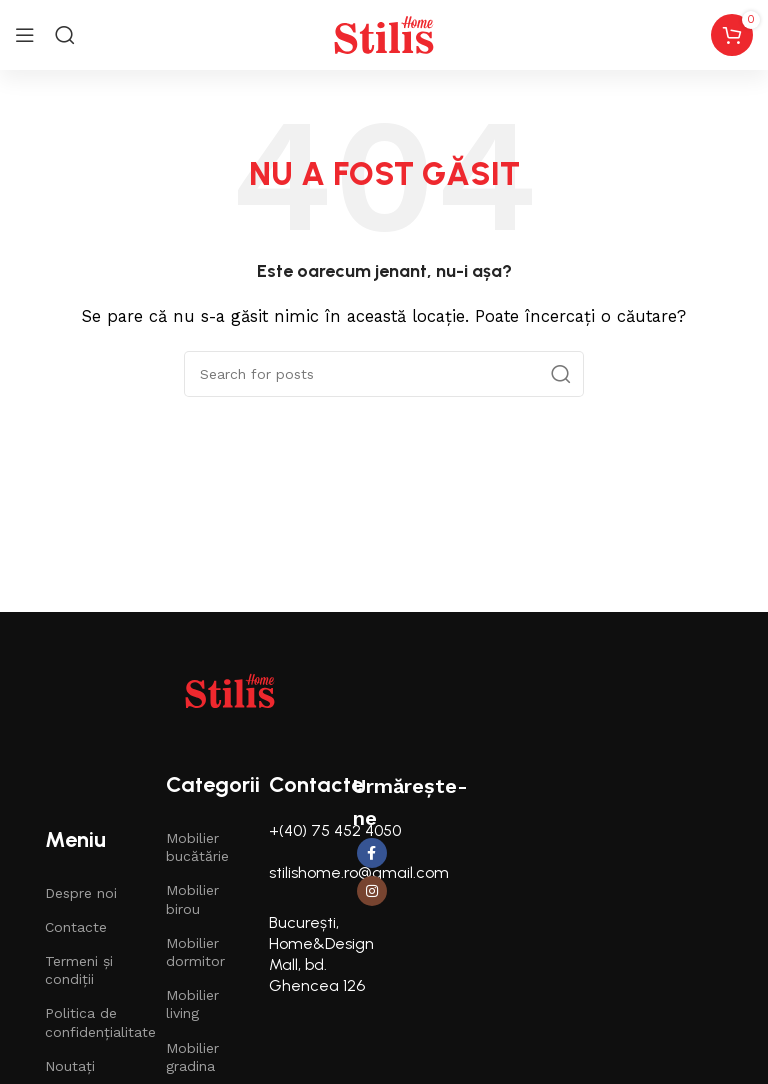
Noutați (70, 1066)
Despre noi (81, 893)
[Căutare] (384, 374)
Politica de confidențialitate (85, 1022)
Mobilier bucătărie (197, 847)
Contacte (76, 927)
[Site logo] (384, 34)
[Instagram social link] (372, 891)
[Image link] (230, 690)
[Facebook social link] (372, 853)
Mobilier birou (192, 899)
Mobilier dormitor (195, 952)
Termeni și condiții (79, 970)
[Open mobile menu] (25, 35)
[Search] (65, 35)
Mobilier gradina (192, 1057)
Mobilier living (192, 1004)
